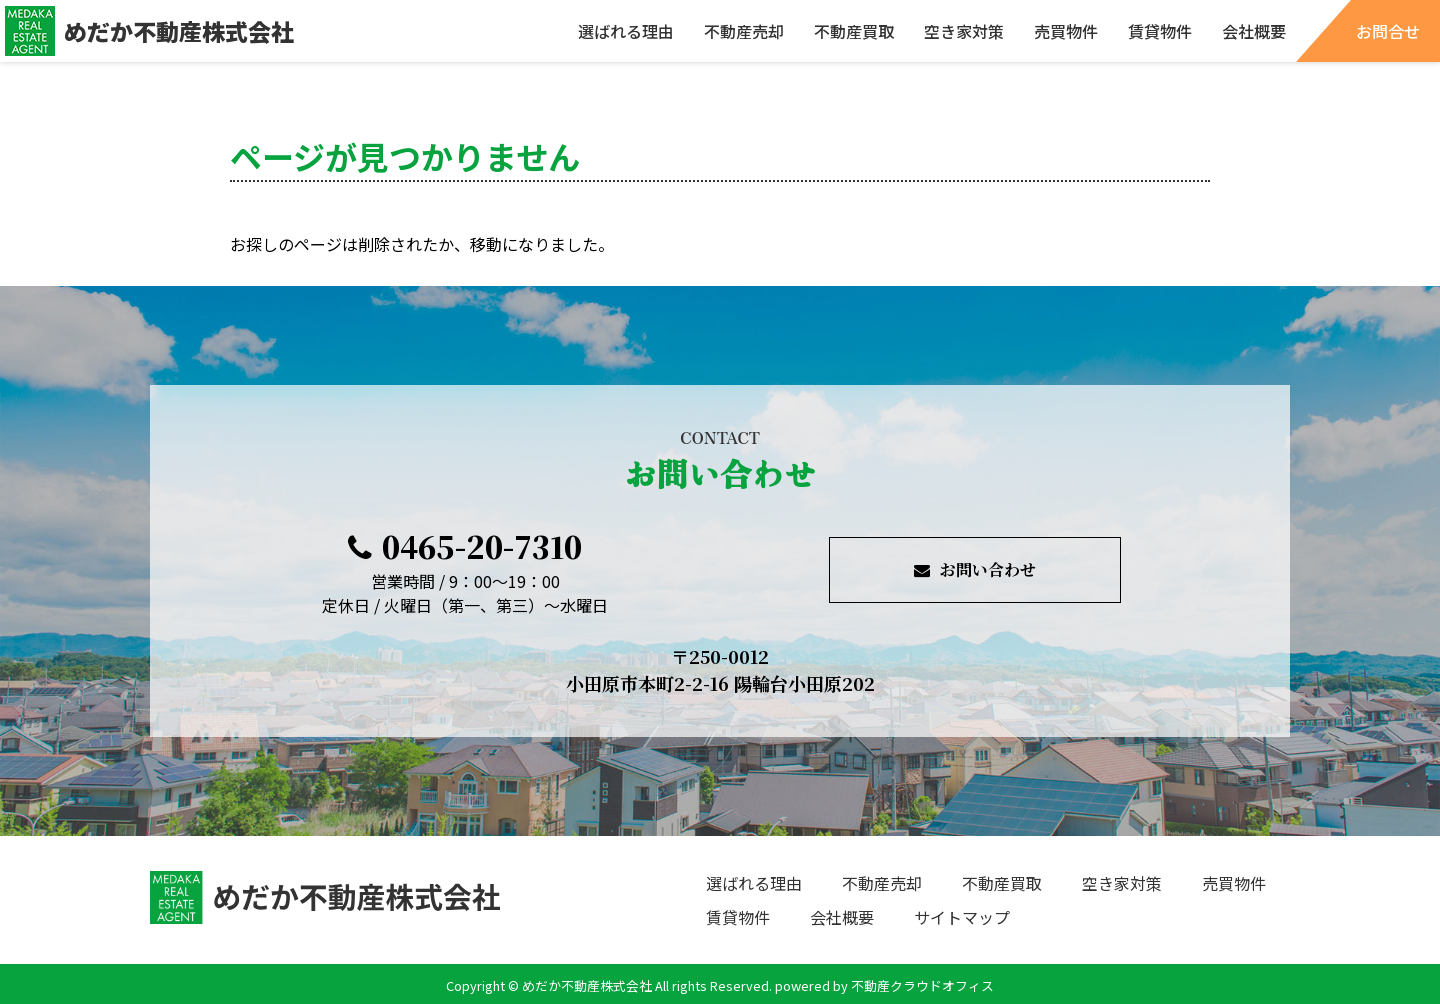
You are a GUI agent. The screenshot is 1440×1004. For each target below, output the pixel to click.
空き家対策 (964, 31)
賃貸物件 (1160, 31)
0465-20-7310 (465, 546)
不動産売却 (744, 31)
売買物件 (1066, 31)
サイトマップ (962, 917)
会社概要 (1254, 31)
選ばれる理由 (626, 31)
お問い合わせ (975, 569)
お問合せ (1388, 31)
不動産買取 (854, 31)
